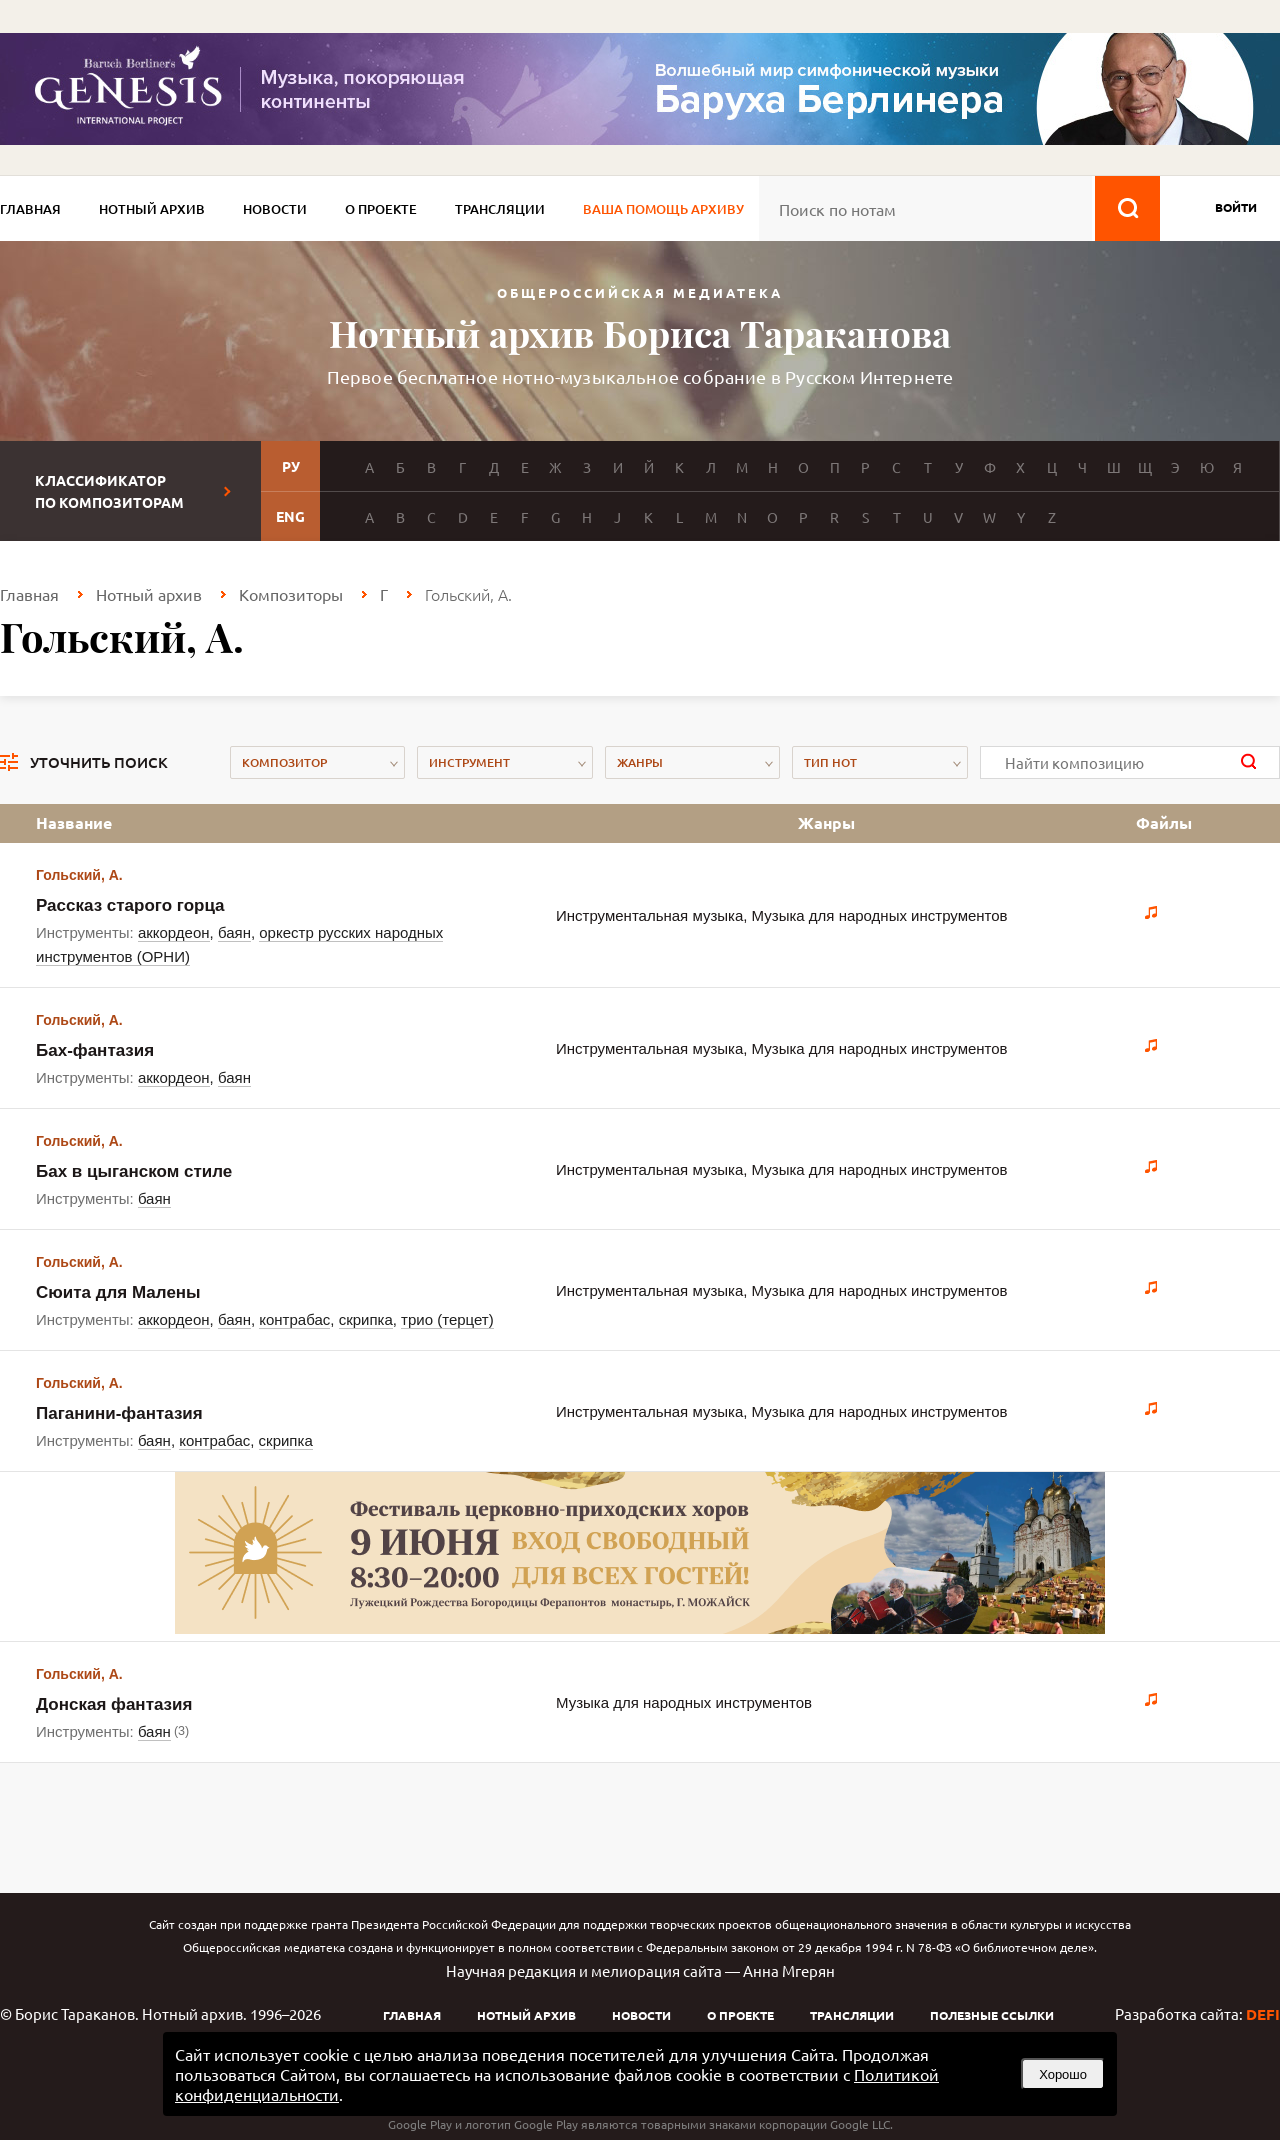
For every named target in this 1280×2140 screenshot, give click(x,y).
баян (234, 932)
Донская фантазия (114, 1704)
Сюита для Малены (118, 1292)
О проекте (381, 209)
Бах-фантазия (95, 1050)
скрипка (366, 1319)
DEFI (1263, 2014)
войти (1236, 207)
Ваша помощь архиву (663, 209)
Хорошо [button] (1063, 2074)
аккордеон (174, 932)
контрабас (294, 1319)
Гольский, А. (79, 875)
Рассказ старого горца (130, 905)
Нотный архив (152, 209)
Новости (275, 209)
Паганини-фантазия (119, 1413)
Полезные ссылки (992, 2015)
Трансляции (500, 209)
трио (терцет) (447, 1319)
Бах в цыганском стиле (134, 1171)
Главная (30, 209)
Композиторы (291, 594)
